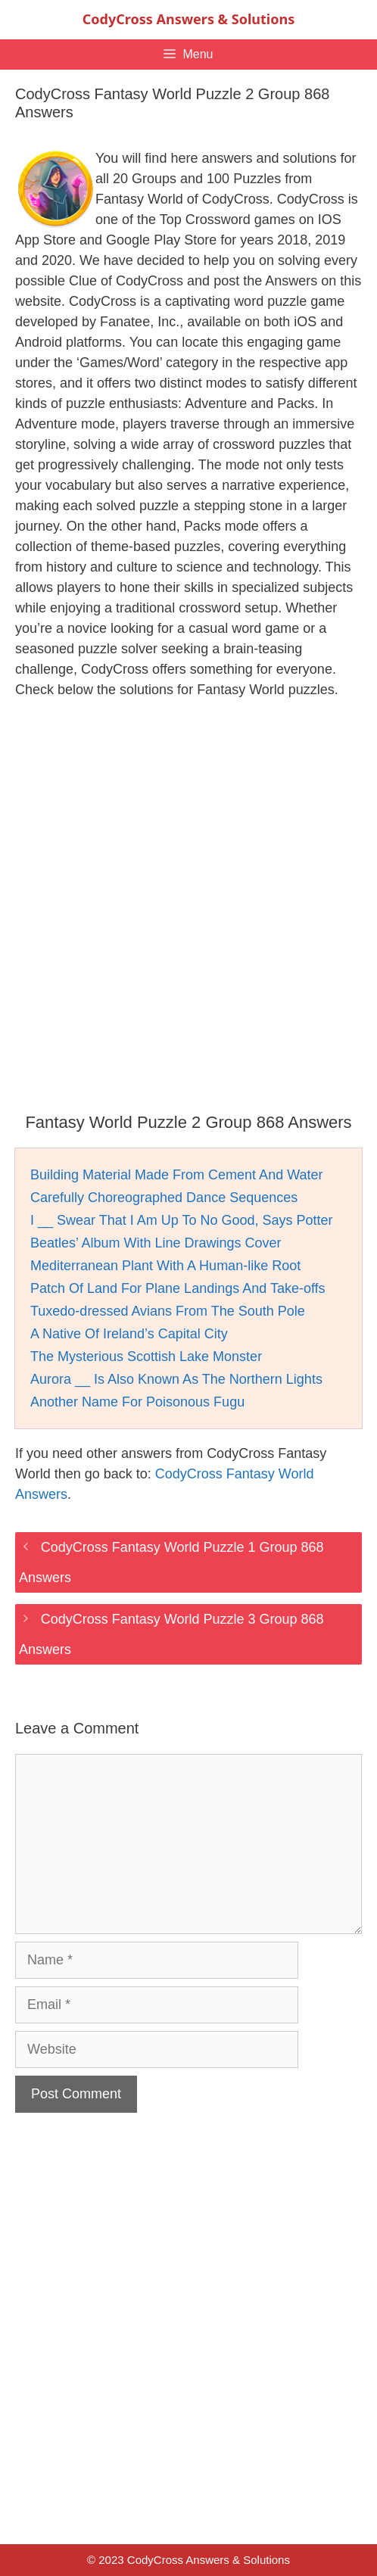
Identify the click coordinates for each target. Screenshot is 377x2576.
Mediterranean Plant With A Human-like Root (165, 1265)
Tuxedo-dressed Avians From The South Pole (167, 1311)
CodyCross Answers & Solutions (188, 19)
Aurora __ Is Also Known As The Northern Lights (176, 1379)
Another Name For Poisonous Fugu (137, 1401)
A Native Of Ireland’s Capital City (129, 1333)
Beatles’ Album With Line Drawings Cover (155, 1243)
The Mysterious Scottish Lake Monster (146, 1356)
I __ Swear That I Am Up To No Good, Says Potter (181, 1220)
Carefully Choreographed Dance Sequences (164, 1197)
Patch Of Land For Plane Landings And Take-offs (178, 1288)
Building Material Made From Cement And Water (176, 1174)
